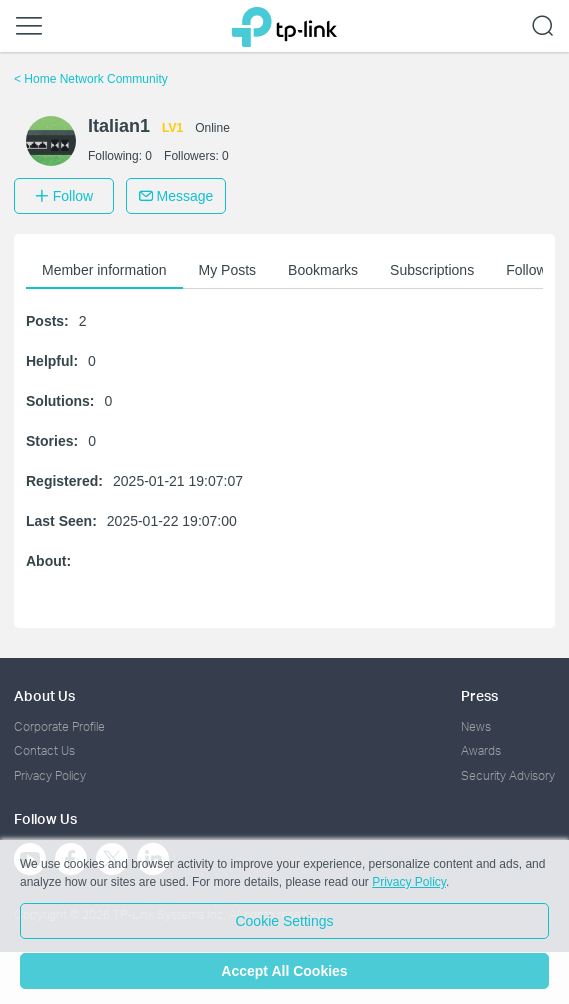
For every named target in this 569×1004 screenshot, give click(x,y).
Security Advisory (508, 775)
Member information (104, 270)
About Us (44, 695)
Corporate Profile (59, 726)
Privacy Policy (50, 775)
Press (479, 695)
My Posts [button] (228, 270)
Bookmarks (323, 270)
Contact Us (44, 750)
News (476, 726)
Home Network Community (91, 79)
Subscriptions (432, 270)
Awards (481, 750)
